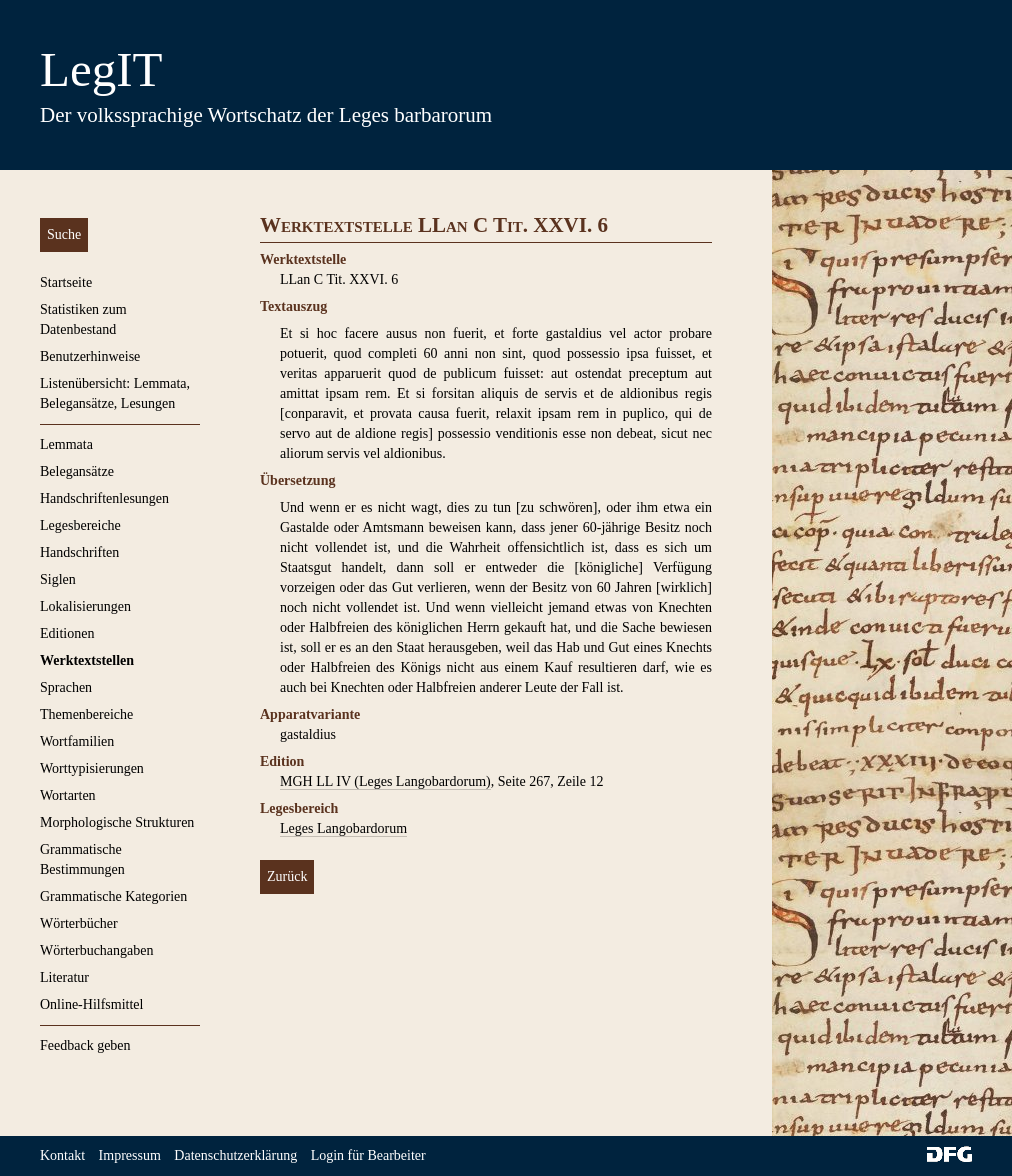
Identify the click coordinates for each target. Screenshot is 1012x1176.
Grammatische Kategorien (113, 896)
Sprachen (66, 687)
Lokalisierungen (85, 606)
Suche (64, 234)
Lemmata (66, 444)
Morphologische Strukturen (117, 822)
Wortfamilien (77, 741)
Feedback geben (85, 1045)
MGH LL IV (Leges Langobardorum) (385, 781)
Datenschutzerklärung (235, 1155)
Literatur (64, 977)
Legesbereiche (80, 525)
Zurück (287, 876)
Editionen (67, 633)
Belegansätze (77, 471)
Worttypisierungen (92, 768)
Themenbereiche (86, 714)
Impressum (130, 1155)
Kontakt (62, 1155)
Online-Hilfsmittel (91, 1004)
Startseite (66, 282)
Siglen (58, 579)
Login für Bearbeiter (368, 1155)
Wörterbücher (79, 923)
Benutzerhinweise (90, 356)
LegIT (101, 69)
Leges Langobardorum (343, 828)
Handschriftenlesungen (104, 498)
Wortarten (68, 795)
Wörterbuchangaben (97, 950)
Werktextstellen (87, 660)
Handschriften (79, 552)
